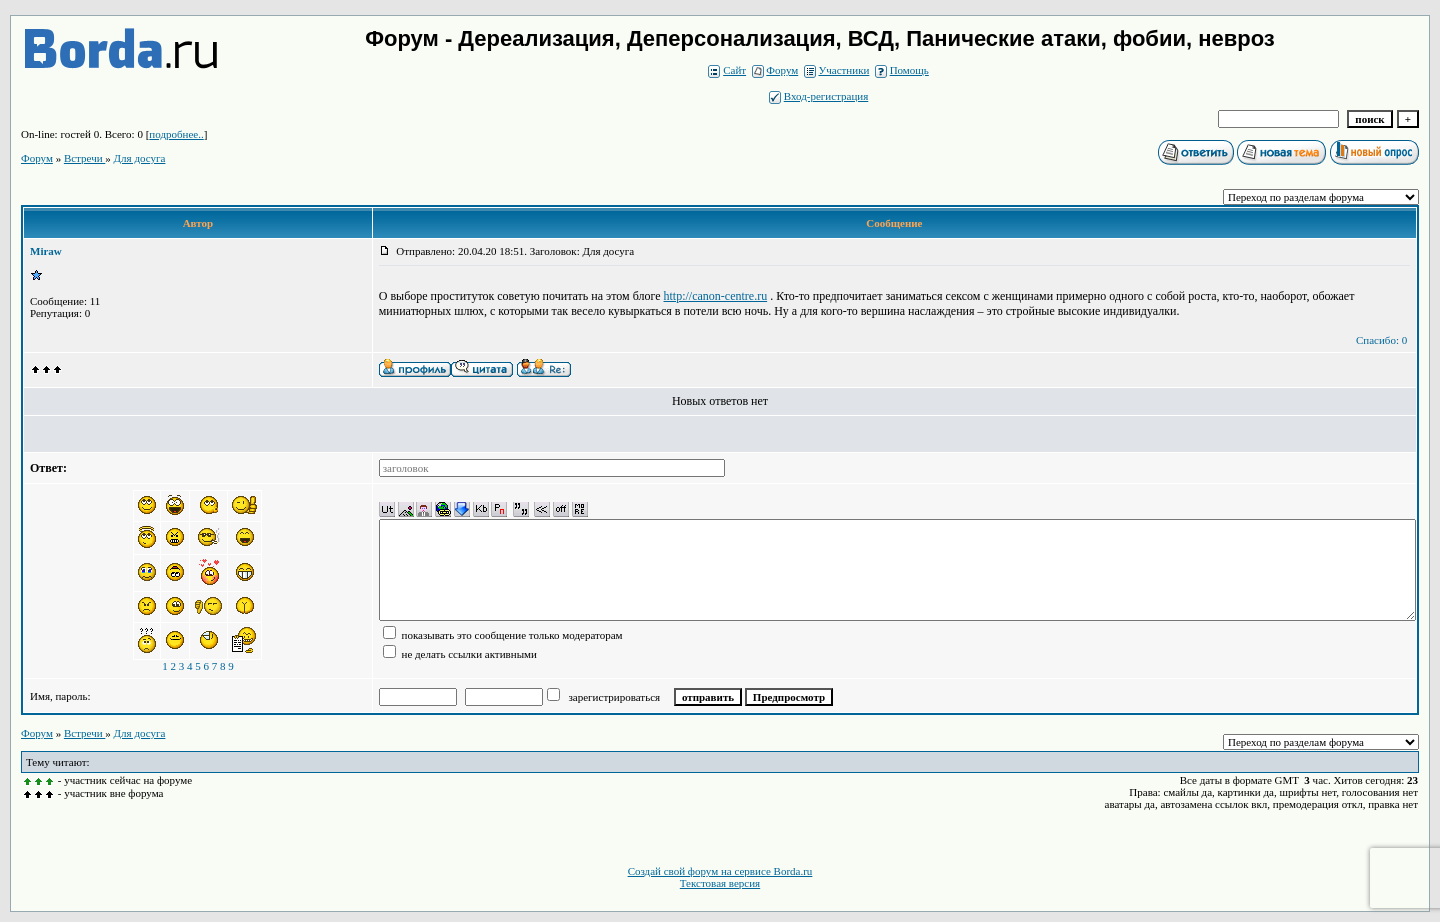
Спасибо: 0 (1381, 340)
